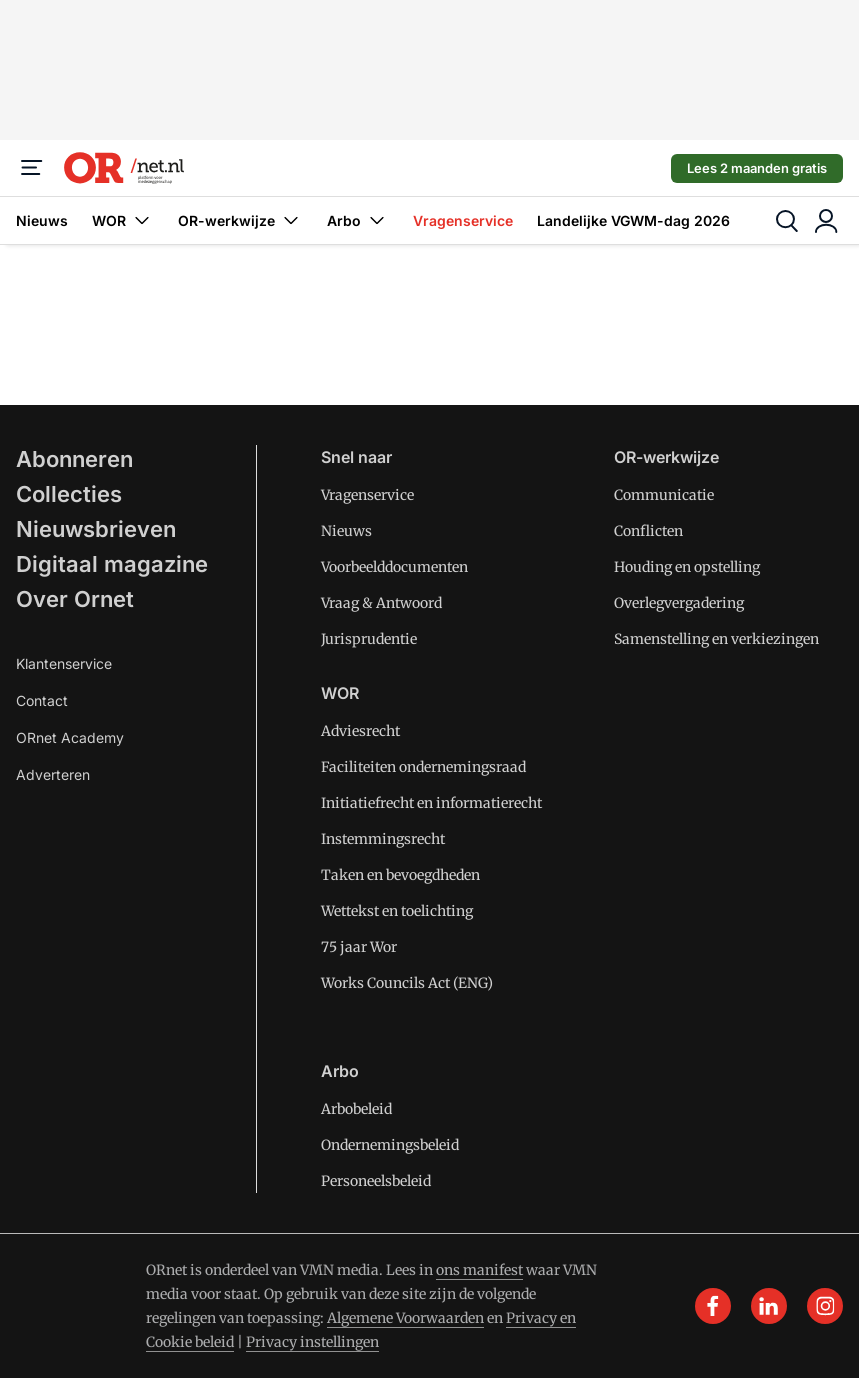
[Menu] (32, 168)
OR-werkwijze (240, 220)
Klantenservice (64, 663)
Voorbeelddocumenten (394, 567)
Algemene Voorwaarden (405, 1318)
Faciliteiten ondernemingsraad (423, 767)
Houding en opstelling (687, 567)
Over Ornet (75, 599)
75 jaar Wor (359, 947)
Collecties (69, 494)
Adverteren (53, 774)
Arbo (358, 220)
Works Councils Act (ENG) (407, 983)
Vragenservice (463, 220)
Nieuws (42, 220)
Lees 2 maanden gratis (757, 168)
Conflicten (648, 531)
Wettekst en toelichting (397, 911)
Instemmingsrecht (383, 839)
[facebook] (713, 1306)
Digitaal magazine (112, 564)
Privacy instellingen (312, 1342)
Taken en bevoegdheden (400, 875)
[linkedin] (769, 1306)
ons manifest (479, 1270)
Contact (42, 700)
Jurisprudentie (369, 639)
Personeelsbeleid (376, 1181)
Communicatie (664, 495)
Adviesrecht (360, 731)
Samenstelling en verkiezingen (716, 639)
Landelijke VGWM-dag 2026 (633, 220)
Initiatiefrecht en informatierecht (431, 803)
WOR (123, 220)
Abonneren (74, 459)
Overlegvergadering (679, 603)
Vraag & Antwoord (381, 603)
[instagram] (825, 1306)
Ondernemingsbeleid (390, 1145)
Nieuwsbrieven (96, 529)
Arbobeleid (356, 1109)
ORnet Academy (70, 737)
